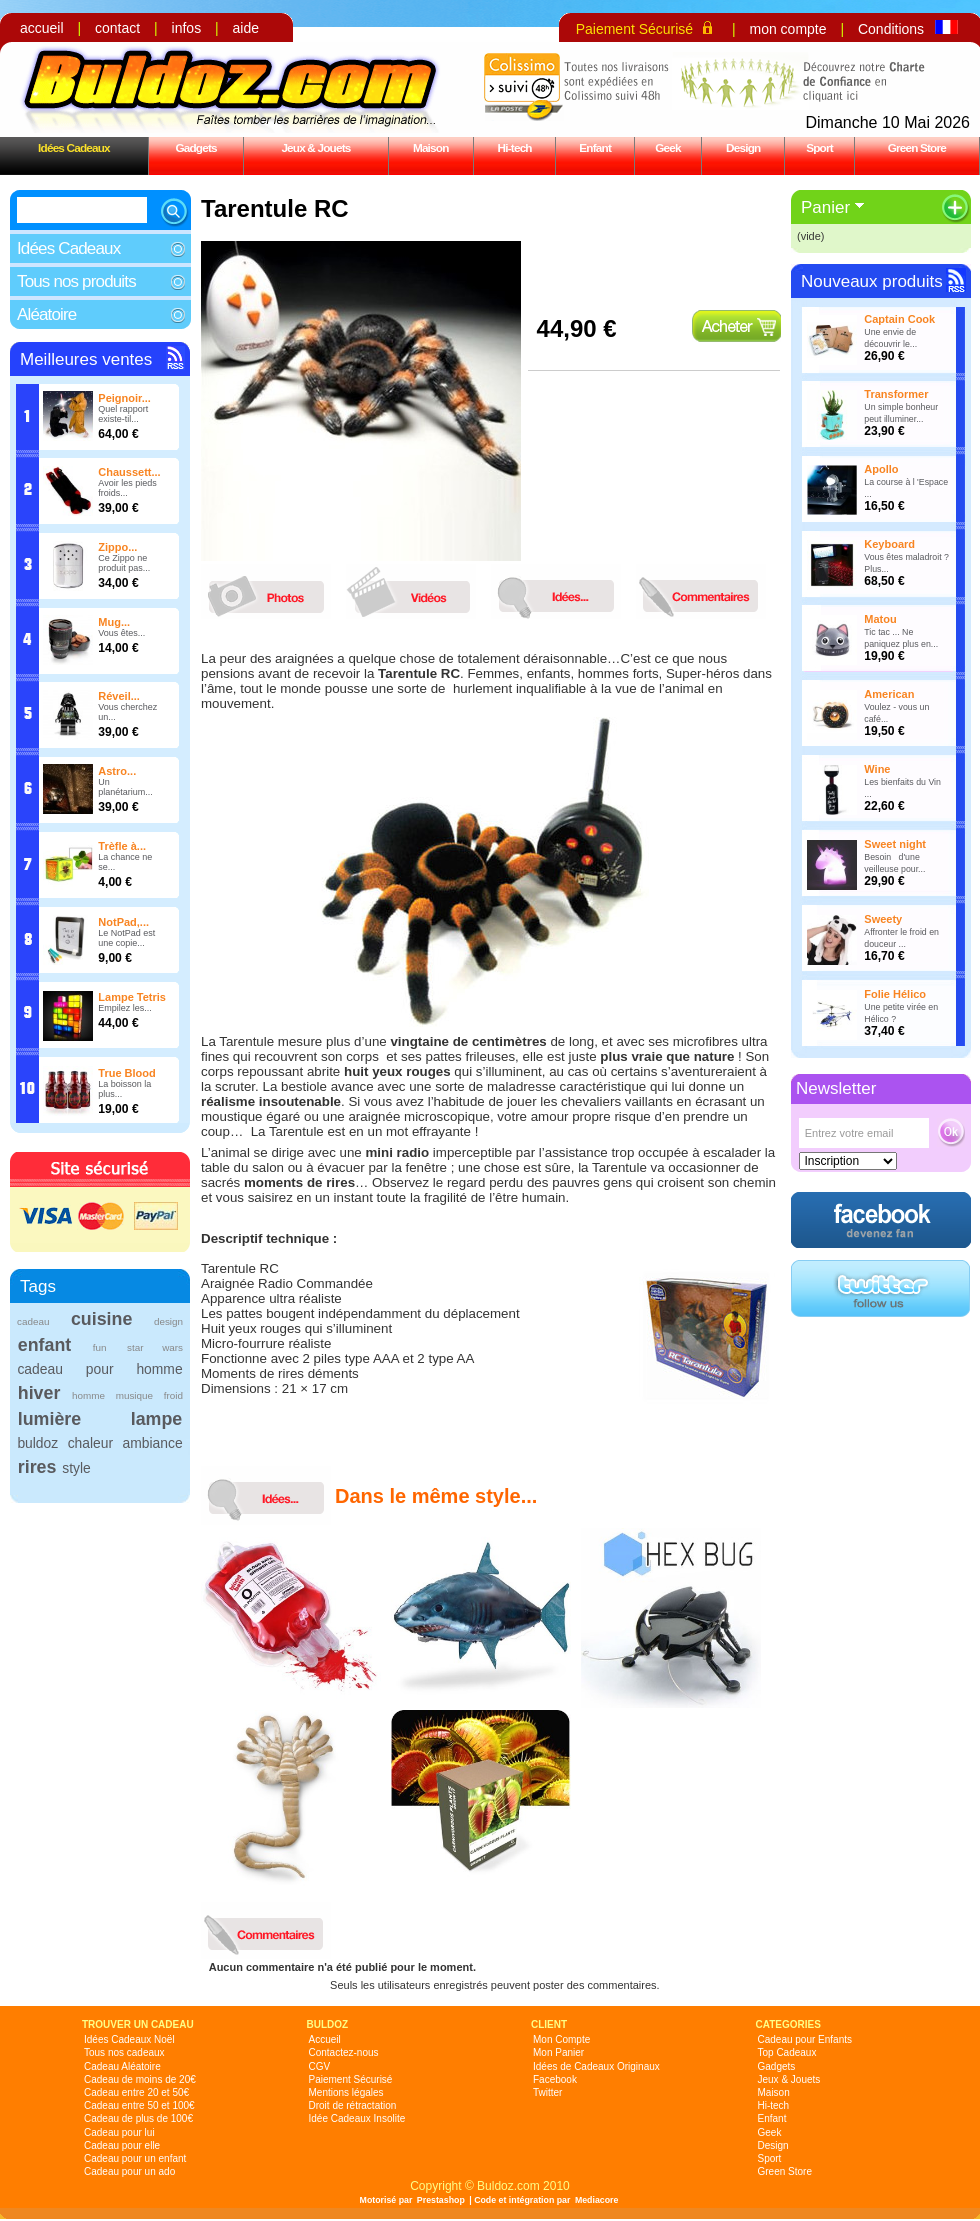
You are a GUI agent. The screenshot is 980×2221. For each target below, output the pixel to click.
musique (134, 1395)
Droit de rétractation (353, 2105)
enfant (44, 1345)
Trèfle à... (122, 846)
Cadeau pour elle (122, 2145)
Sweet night (895, 844)
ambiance (153, 1443)
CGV (320, 2066)
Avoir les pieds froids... (127, 488)
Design (743, 147)
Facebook (555, 2079)
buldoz (37, 1443)
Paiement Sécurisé (635, 29)
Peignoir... (124, 398)
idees (561, 591)
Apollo (881, 469)
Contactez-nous (344, 2052)
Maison (431, 147)
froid (173, 1395)
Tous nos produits (76, 281)
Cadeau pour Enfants (805, 2039)
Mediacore (597, 2200)
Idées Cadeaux (74, 147)
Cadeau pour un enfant (135, 2158)
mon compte (787, 29)
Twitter (547, 2092)
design (168, 1321)
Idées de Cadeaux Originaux (596, 2066)
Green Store (917, 147)
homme (88, 1395)
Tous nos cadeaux (124, 2052)
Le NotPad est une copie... (126, 938)
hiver (39, 1393)
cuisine (101, 1319)
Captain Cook (899, 319)
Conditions (891, 29)
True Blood (126, 1073)
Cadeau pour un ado (129, 2171)
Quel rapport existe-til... (123, 414)
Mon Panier (558, 2052)
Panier (825, 207)
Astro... (117, 771)
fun (100, 1347)
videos (416, 591)
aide (246, 28)
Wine (877, 769)
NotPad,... (123, 922)
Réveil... (119, 696)
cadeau (33, 1321)
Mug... (114, 622)
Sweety (883, 919)
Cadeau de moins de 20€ (140, 2079)
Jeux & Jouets (315, 147)
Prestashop (441, 2200)
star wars (155, 1347)
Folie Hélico (895, 994)
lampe (156, 1419)
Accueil (325, 2039)
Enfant (595, 147)
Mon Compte (561, 2039)
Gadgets (195, 147)
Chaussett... (129, 472)
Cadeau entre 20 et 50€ (136, 2092)
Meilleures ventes (86, 359)
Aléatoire (46, 314)
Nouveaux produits (872, 281)
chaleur (90, 1443)
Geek (668, 147)
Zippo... (117, 547)
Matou (880, 619)
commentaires (706, 591)
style (76, 1468)
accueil (42, 28)
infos (187, 28)
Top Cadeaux (787, 2052)
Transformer (896, 394)
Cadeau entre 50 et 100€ (139, 2105)
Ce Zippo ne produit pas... (124, 563)
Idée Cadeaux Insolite (357, 2118)
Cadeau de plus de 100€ (138, 2118)
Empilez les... (125, 1008)
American (889, 694)
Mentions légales (346, 2092)
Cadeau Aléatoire (122, 2066)
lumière (49, 1419)
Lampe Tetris (132, 997)
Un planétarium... (125, 787)
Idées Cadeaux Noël (129, 2039)
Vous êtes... (121, 633)
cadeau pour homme (99, 1369)
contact (117, 28)
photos (271, 591)
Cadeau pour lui (119, 2132)
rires (37, 1467)
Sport (819, 147)
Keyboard (889, 544)
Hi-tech (515, 147)
